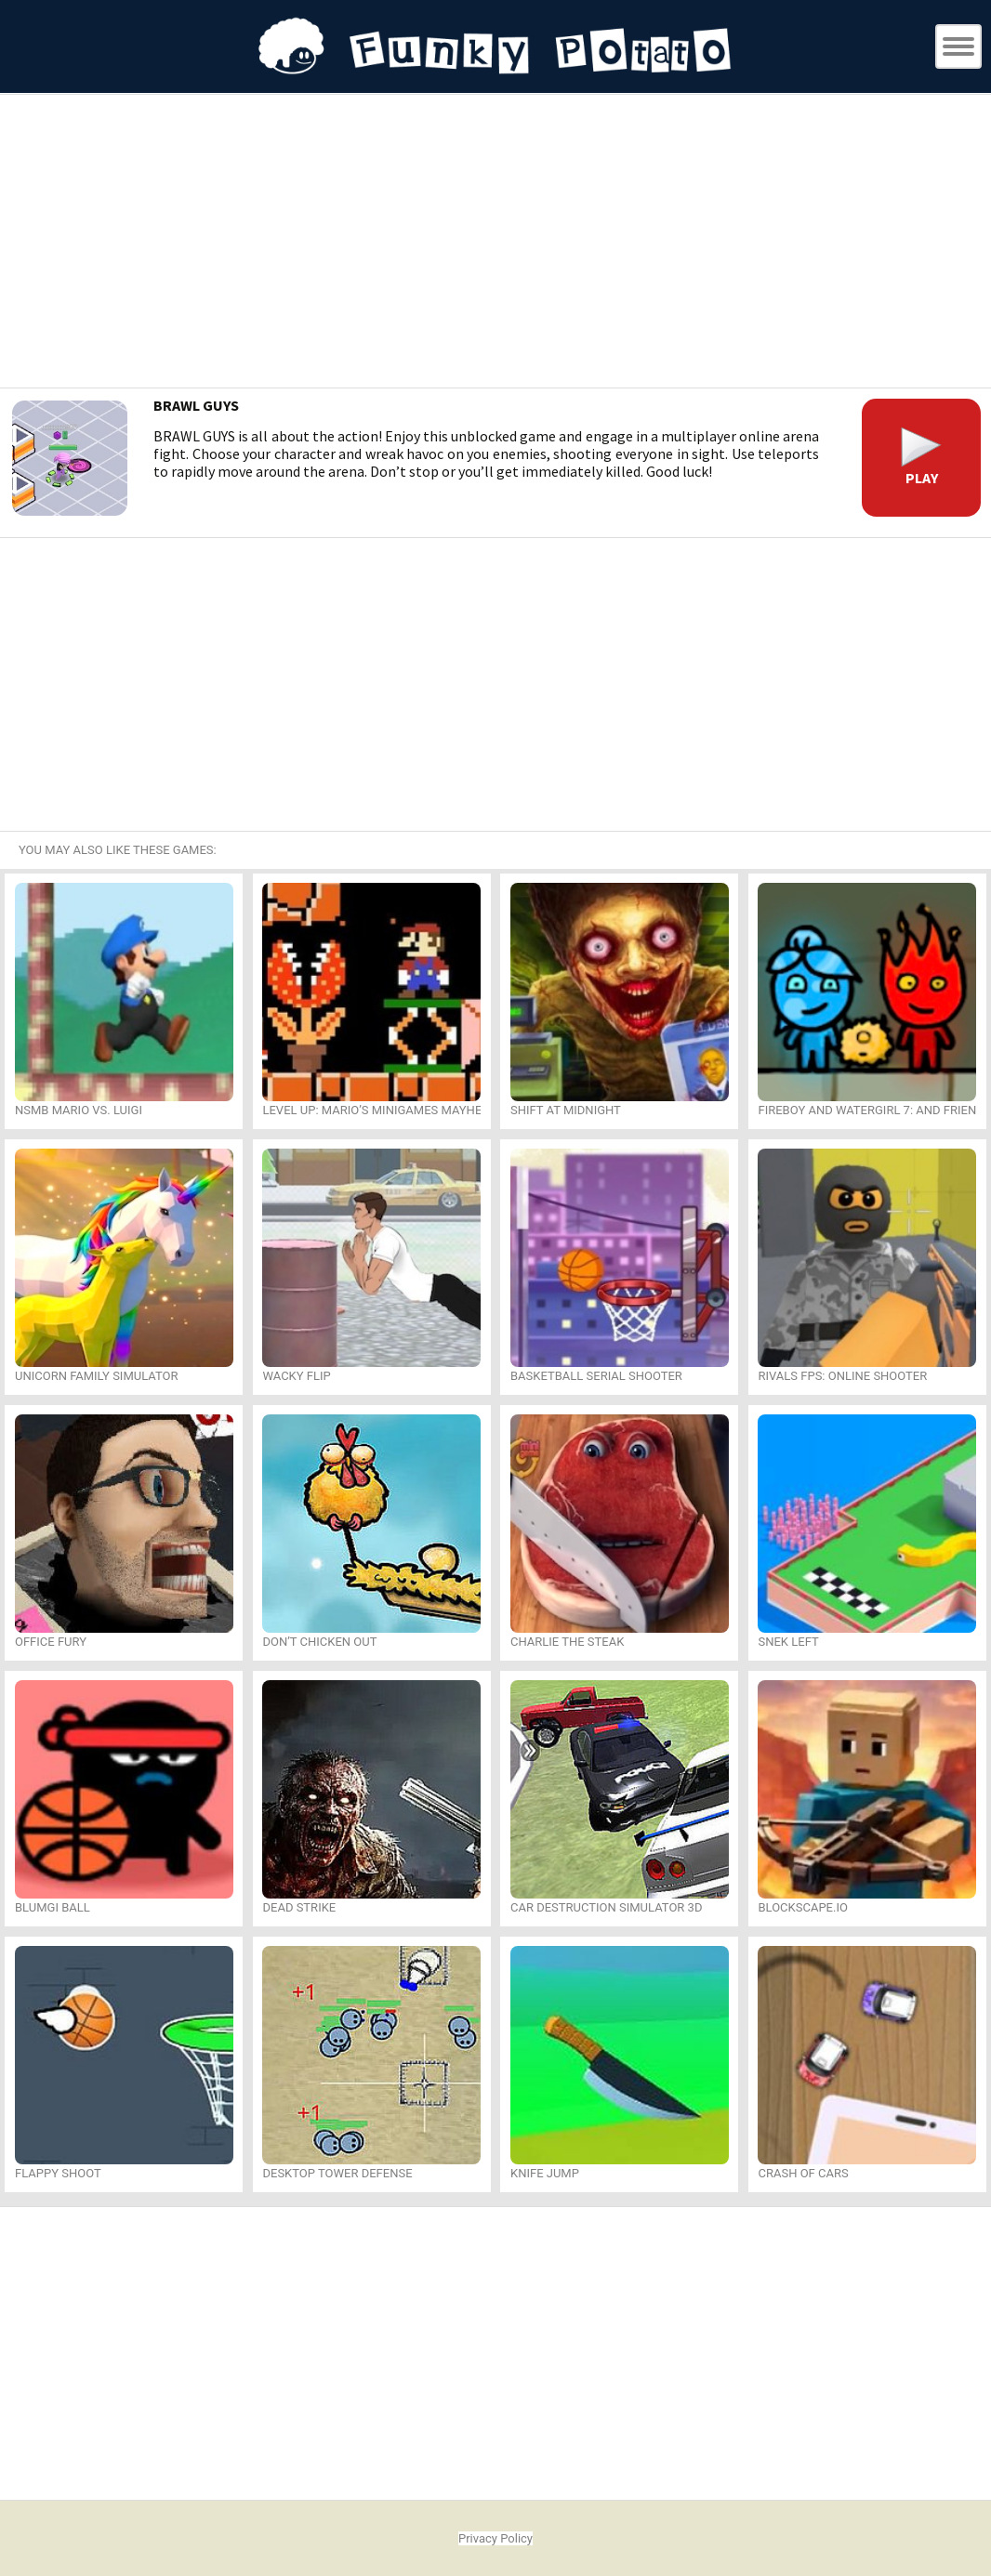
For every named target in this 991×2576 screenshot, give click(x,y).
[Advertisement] (495, 243)
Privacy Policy (495, 2538)
